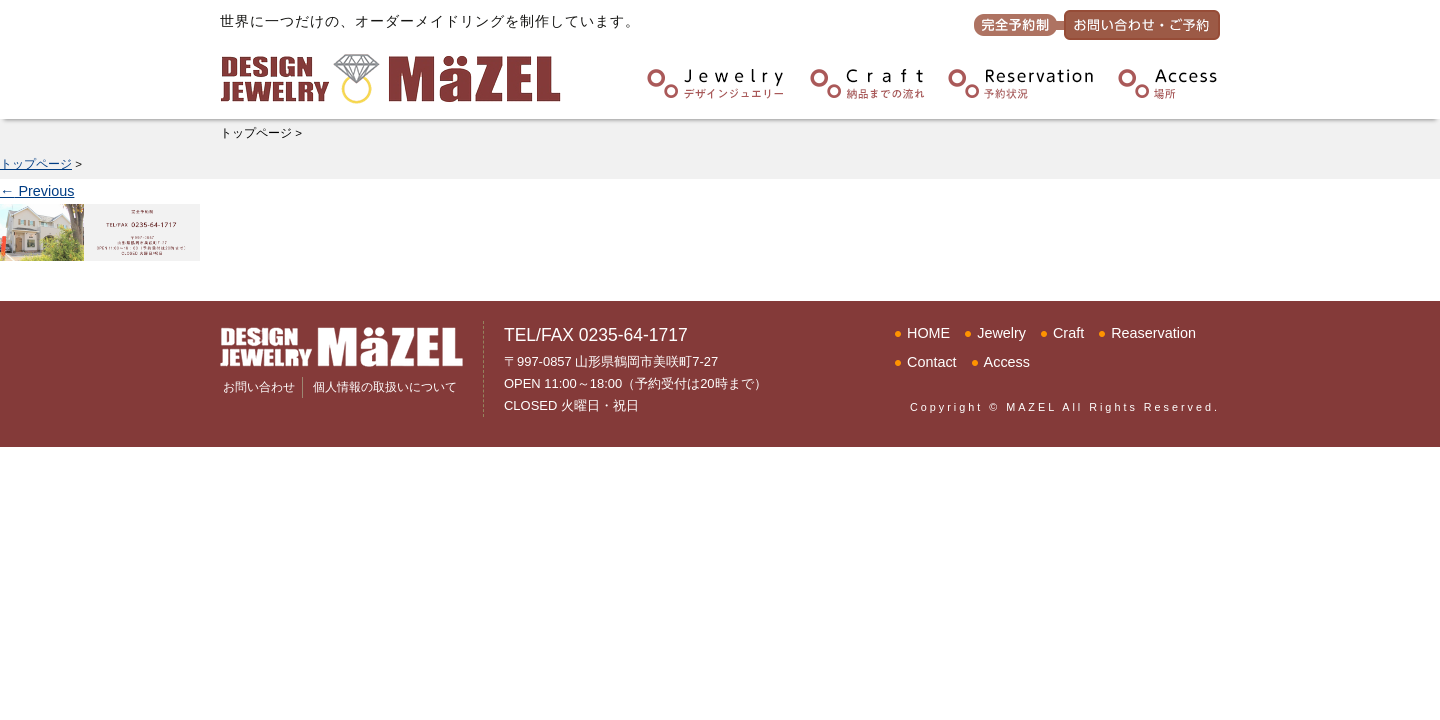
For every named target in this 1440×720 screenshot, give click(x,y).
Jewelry (1001, 333)
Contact (932, 362)
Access (1007, 362)
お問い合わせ (259, 387)
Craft (1068, 333)
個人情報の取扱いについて (385, 387)
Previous (37, 191)
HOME (928, 333)
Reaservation (1153, 333)
